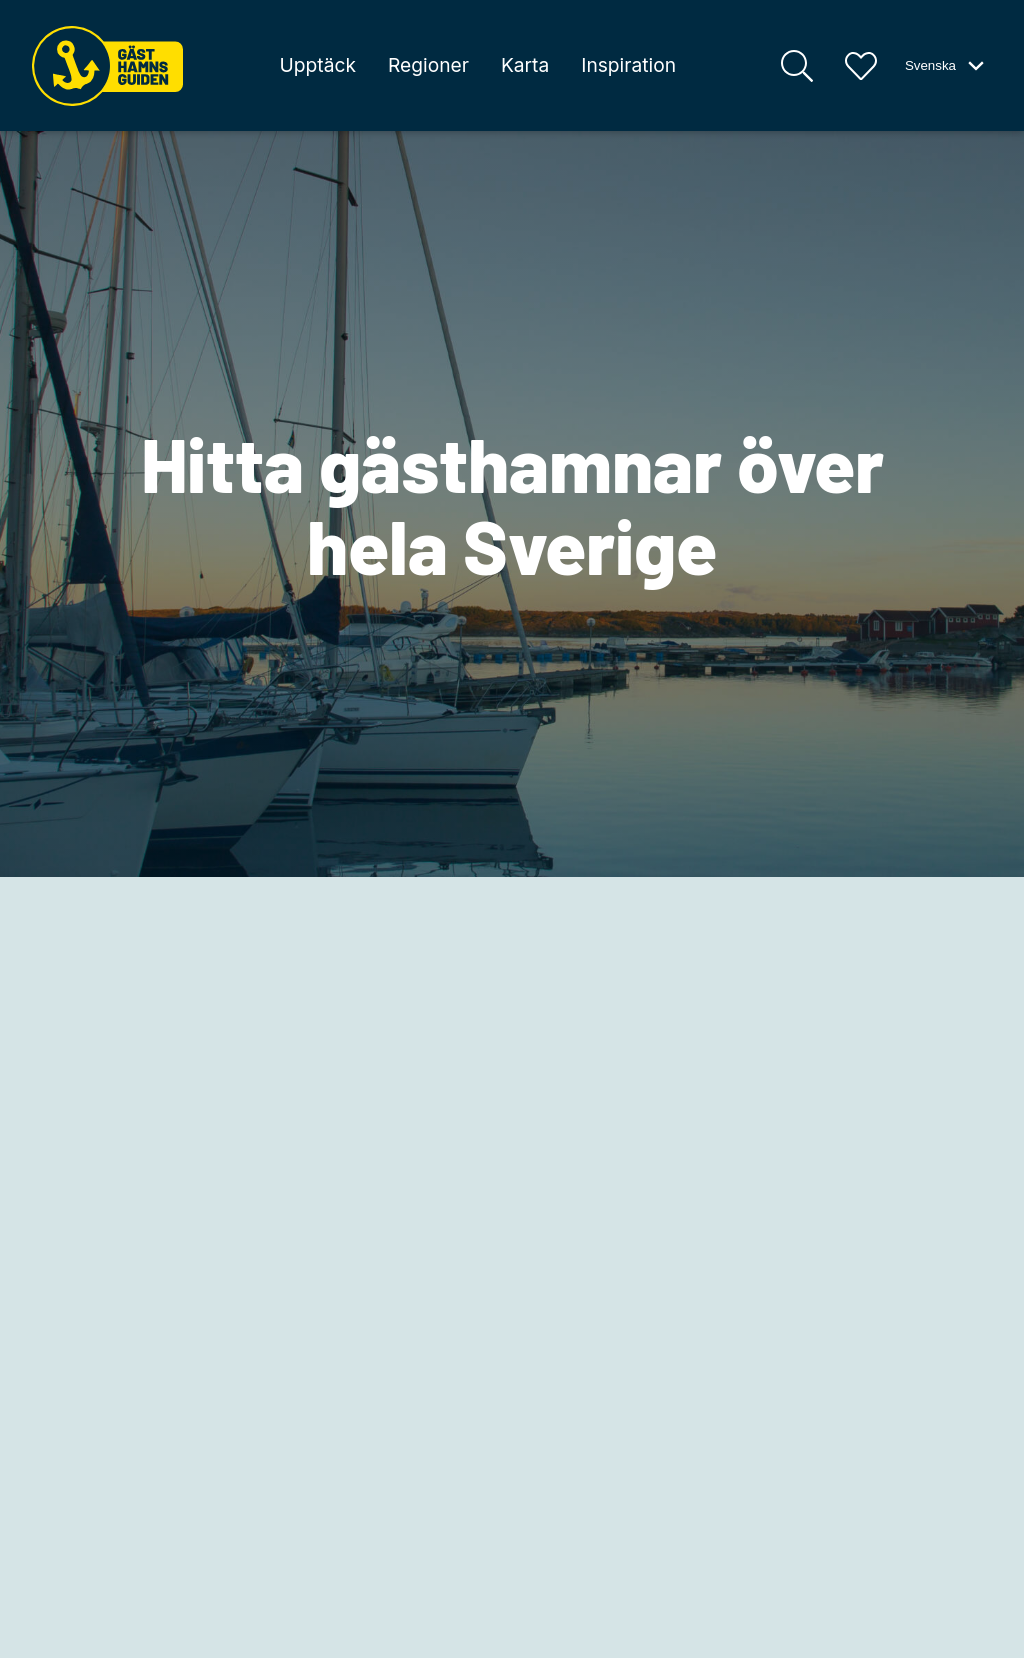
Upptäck (318, 65)
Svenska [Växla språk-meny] (946, 66)
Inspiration (628, 65)
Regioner (428, 65)
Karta (525, 65)
